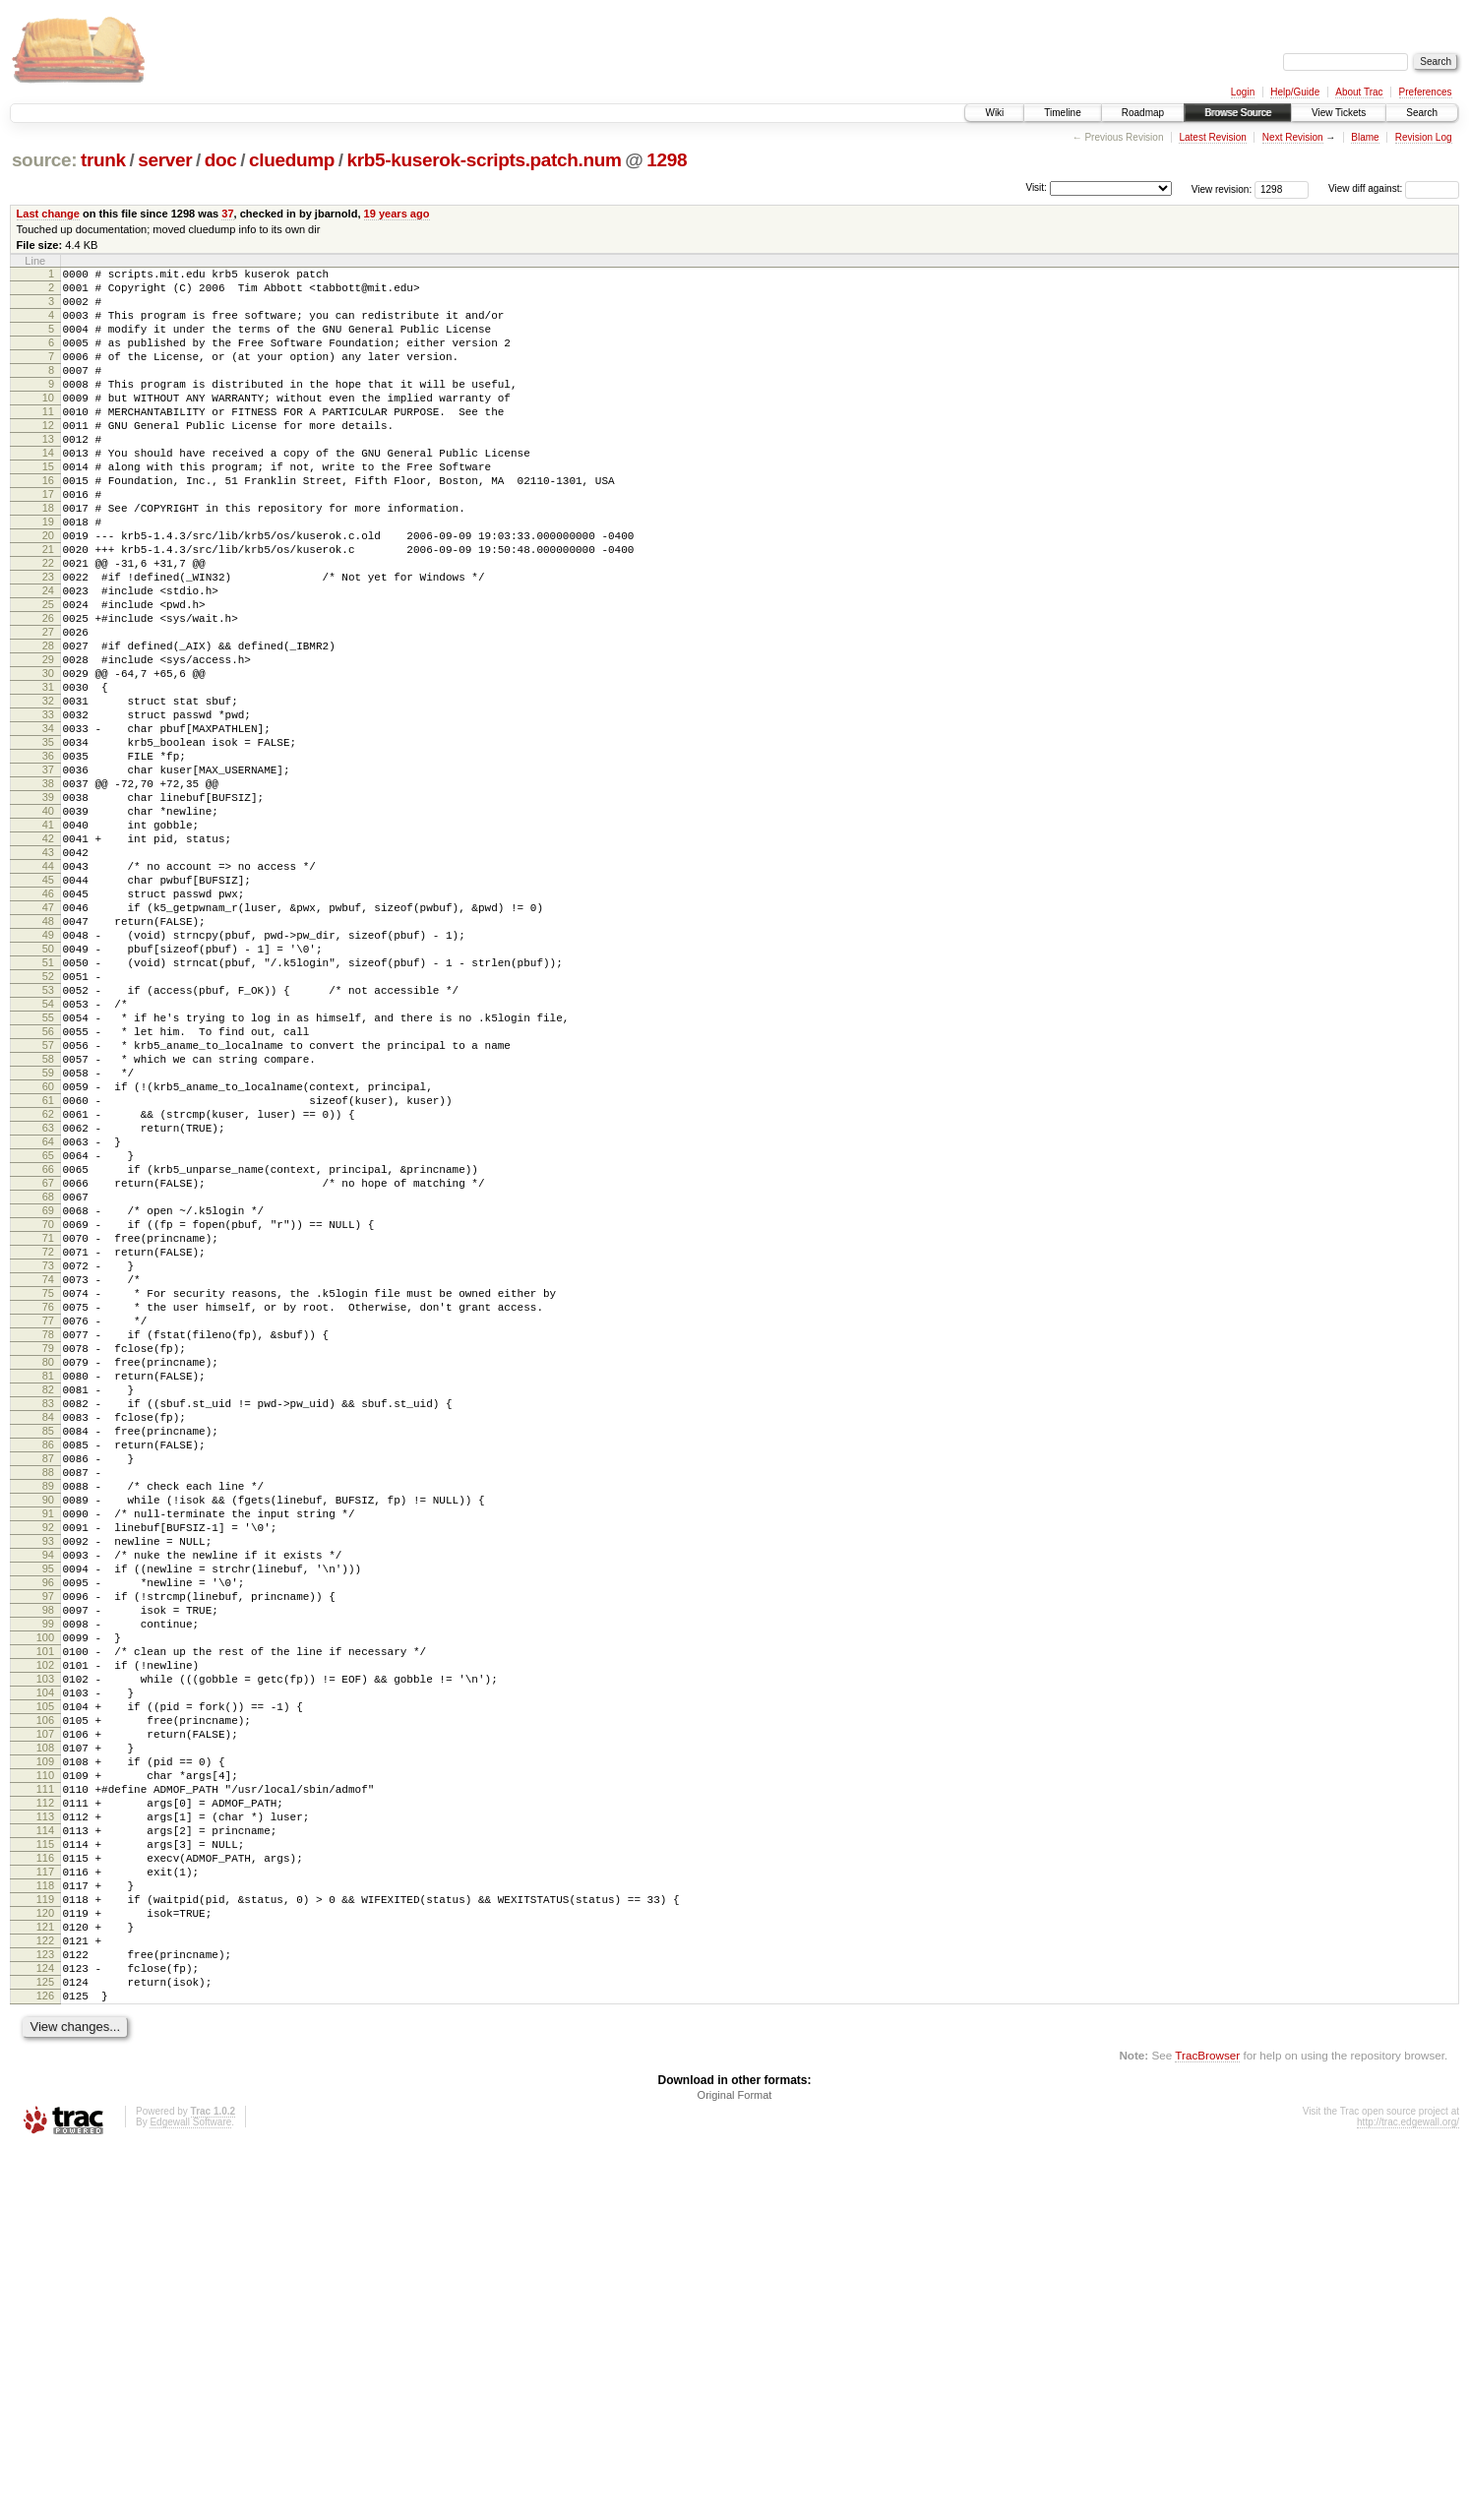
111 (45, 2114)
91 (48, 1779)
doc (221, 160)
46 (48, 1026)
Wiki (994, 112)
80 (48, 1595)
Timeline (1062, 112)
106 (45, 2030)
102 (45, 1963)
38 (48, 892)
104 (45, 1996)
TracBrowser (1207, 2427)
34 (48, 825)
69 (48, 1411)
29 (48, 742)
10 (48, 424)
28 (48, 725)
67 (48, 1377)
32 (48, 792)
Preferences (1425, 92)
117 (45, 2214)
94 (48, 1829)
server (165, 160)
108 (45, 2063)
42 (48, 959)
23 (48, 641)
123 (45, 2314)
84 (48, 1662)
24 (48, 658)
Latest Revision (1212, 137)
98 (48, 1896)
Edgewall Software (190, 2494)
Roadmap (1143, 112)
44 (48, 993)
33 (48, 809)
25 (48, 675)
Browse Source (1237, 112)
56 (48, 1193)
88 (48, 1729)
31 (48, 775)
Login (1243, 92)
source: (44, 160)
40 (48, 926)
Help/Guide (1294, 92)
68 (48, 1394)
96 (48, 1863)
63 (48, 1311)
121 (45, 2281)
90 (48, 1762)
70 (48, 1428)
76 (48, 1528)
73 (48, 1478)
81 (48, 1612)
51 (48, 1110)
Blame (1364, 137)
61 (48, 1277)
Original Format (735, 2467)
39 (48, 909)
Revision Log (1423, 137)
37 (227, 213)
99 (48, 1913)
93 (48, 1812)
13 (48, 474)
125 (45, 2348)
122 (45, 2298)
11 (48, 441)
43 (48, 976)
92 (48, 1796)
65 (48, 1344)
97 (48, 1879)
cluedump (292, 160)
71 (48, 1444)
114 (45, 2164)
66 (48, 1361)
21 (48, 608)
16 (48, 524)
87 (48, 1712)
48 (48, 1060)
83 (48, 1645)
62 (48, 1294)
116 (45, 2197)
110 (45, 2097)
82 (48, 1628)
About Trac (1358, 92)
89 (48, 1746)
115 (45, 2180)
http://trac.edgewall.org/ (1408, 2494)
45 (48, 1009)
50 (48, 1093)
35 (48, 842)
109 (45, 2080)
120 (45, 2264)
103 (45, 1980)
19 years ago (397, 213)
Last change (48, 213)
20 (48, 591)
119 (45, 2247)
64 (48, 1327)
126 (45, 2364)
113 (45, 2147)
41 (48, 943)
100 (45, 1930)
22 (48, 625)
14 (48, 491)
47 (48, 1043)
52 (48, 1127)
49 (48, 1076)
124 (45, 2331)
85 (48, 1679)
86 (48, 1695)
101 (45, 1946)
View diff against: (1393, 188)
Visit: (1036, 187)
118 (45, 2231)
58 (48, 1227)
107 (45, 2047)
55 (48, 1177)
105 (45, 2013)
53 (48, 1143)
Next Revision (1292, 137)
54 (48, 1160)
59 (48, 1244)
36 (48, 859)
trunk (103, 160)
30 (48, 759)
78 (48, 1561)
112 (45, 2130)
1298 (666, 160)
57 (48, 1210)
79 (48, 1578)
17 (48, 541)
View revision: (1222, 188)
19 (48, 575)
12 (48, 457)
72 (48, 1461)
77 (48, 1545)
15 (48, 508)
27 (48, 708)
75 (48, 1511)
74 (48, 1495)
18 (48, 558)
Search (1422, 112)
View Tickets (1339, 112)
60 (48, 1260)
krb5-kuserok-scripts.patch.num (484, 160)
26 (48, 692)
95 (48, 1846)
